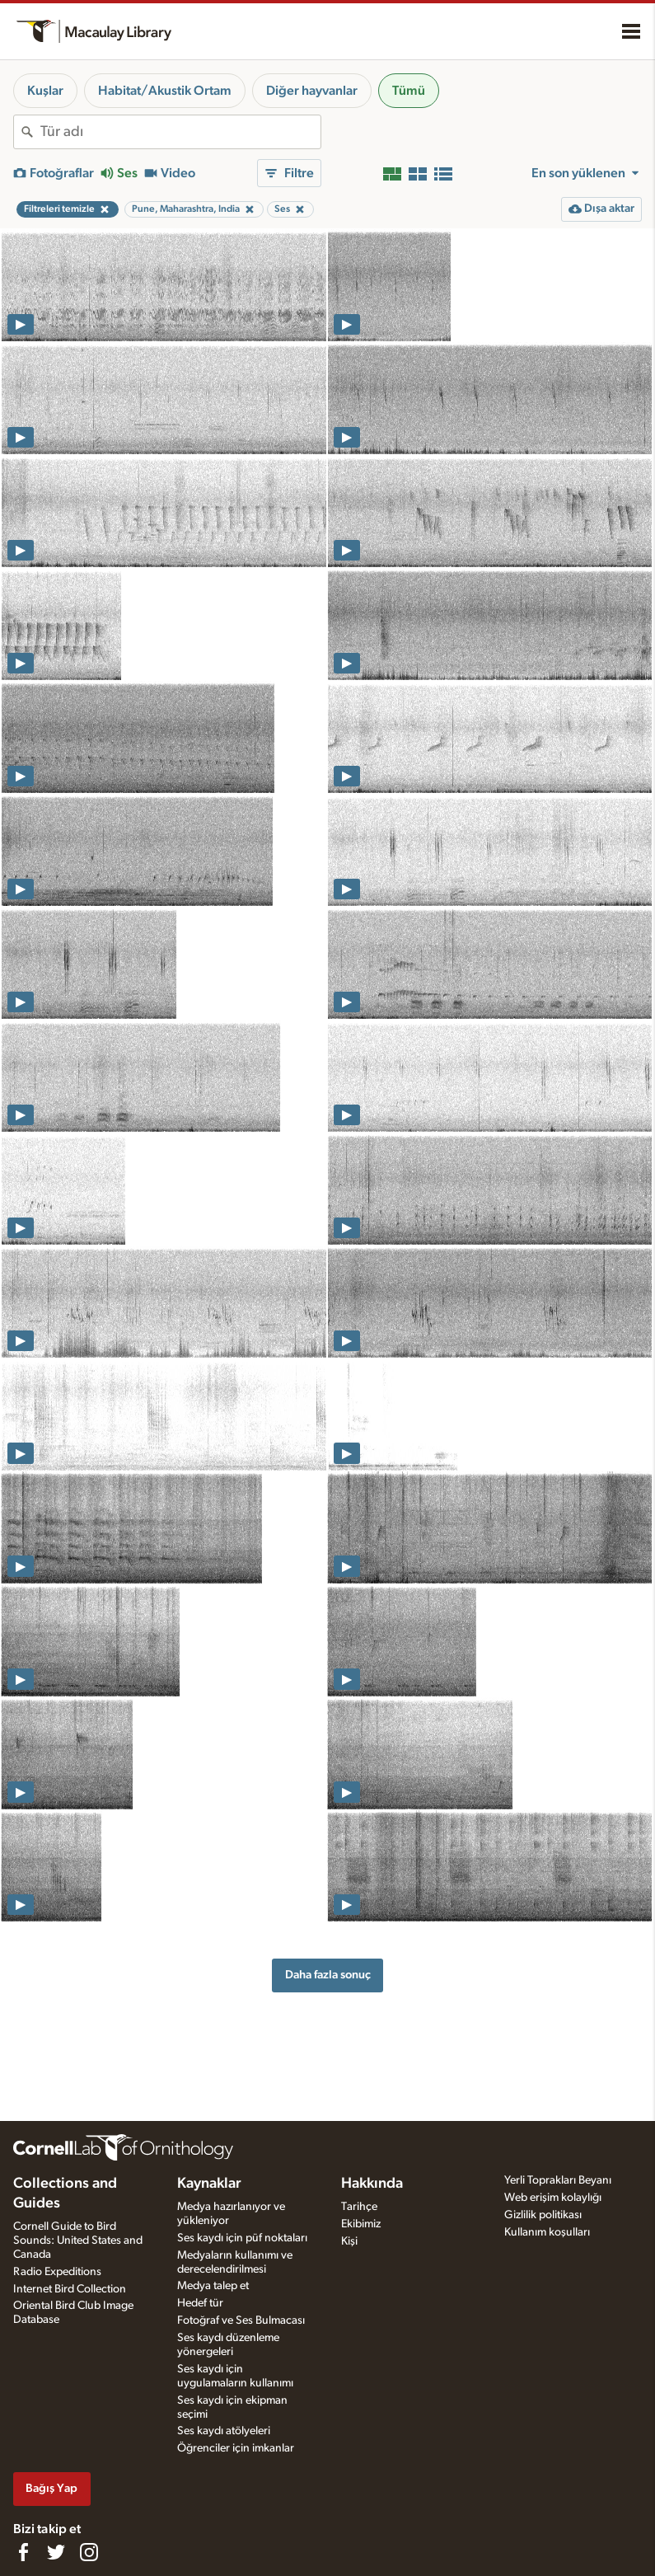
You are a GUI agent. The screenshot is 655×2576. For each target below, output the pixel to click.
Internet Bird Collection (69, 2289)
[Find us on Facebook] (23, 2552)
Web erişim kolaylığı (552, 2197)
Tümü (408, 90)
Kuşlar (45, 90)
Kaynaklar (209, 2183)
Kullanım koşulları (547, 2232)
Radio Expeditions (57, 2272)
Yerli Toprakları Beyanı (557, 2180)
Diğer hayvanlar (312, 90)
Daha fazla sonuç (328, 1974)
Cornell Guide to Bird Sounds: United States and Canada (78, 2240)
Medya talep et (213, 2286)
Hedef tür (200, 2303)
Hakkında (372, 2183)
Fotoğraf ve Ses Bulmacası (241, 2320)
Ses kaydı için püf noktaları (242, 2238)
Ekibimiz (361, 2224)
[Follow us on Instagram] (89, 2552)
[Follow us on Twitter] (56, 2552)
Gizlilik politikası (543, 2215)
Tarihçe (359, 2206)
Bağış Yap (51, 2488)
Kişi (349, 2241)
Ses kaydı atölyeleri (223, 2431)
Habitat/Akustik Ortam (165, 90)
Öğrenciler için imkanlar (235, 2448)
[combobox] (180, 131)
